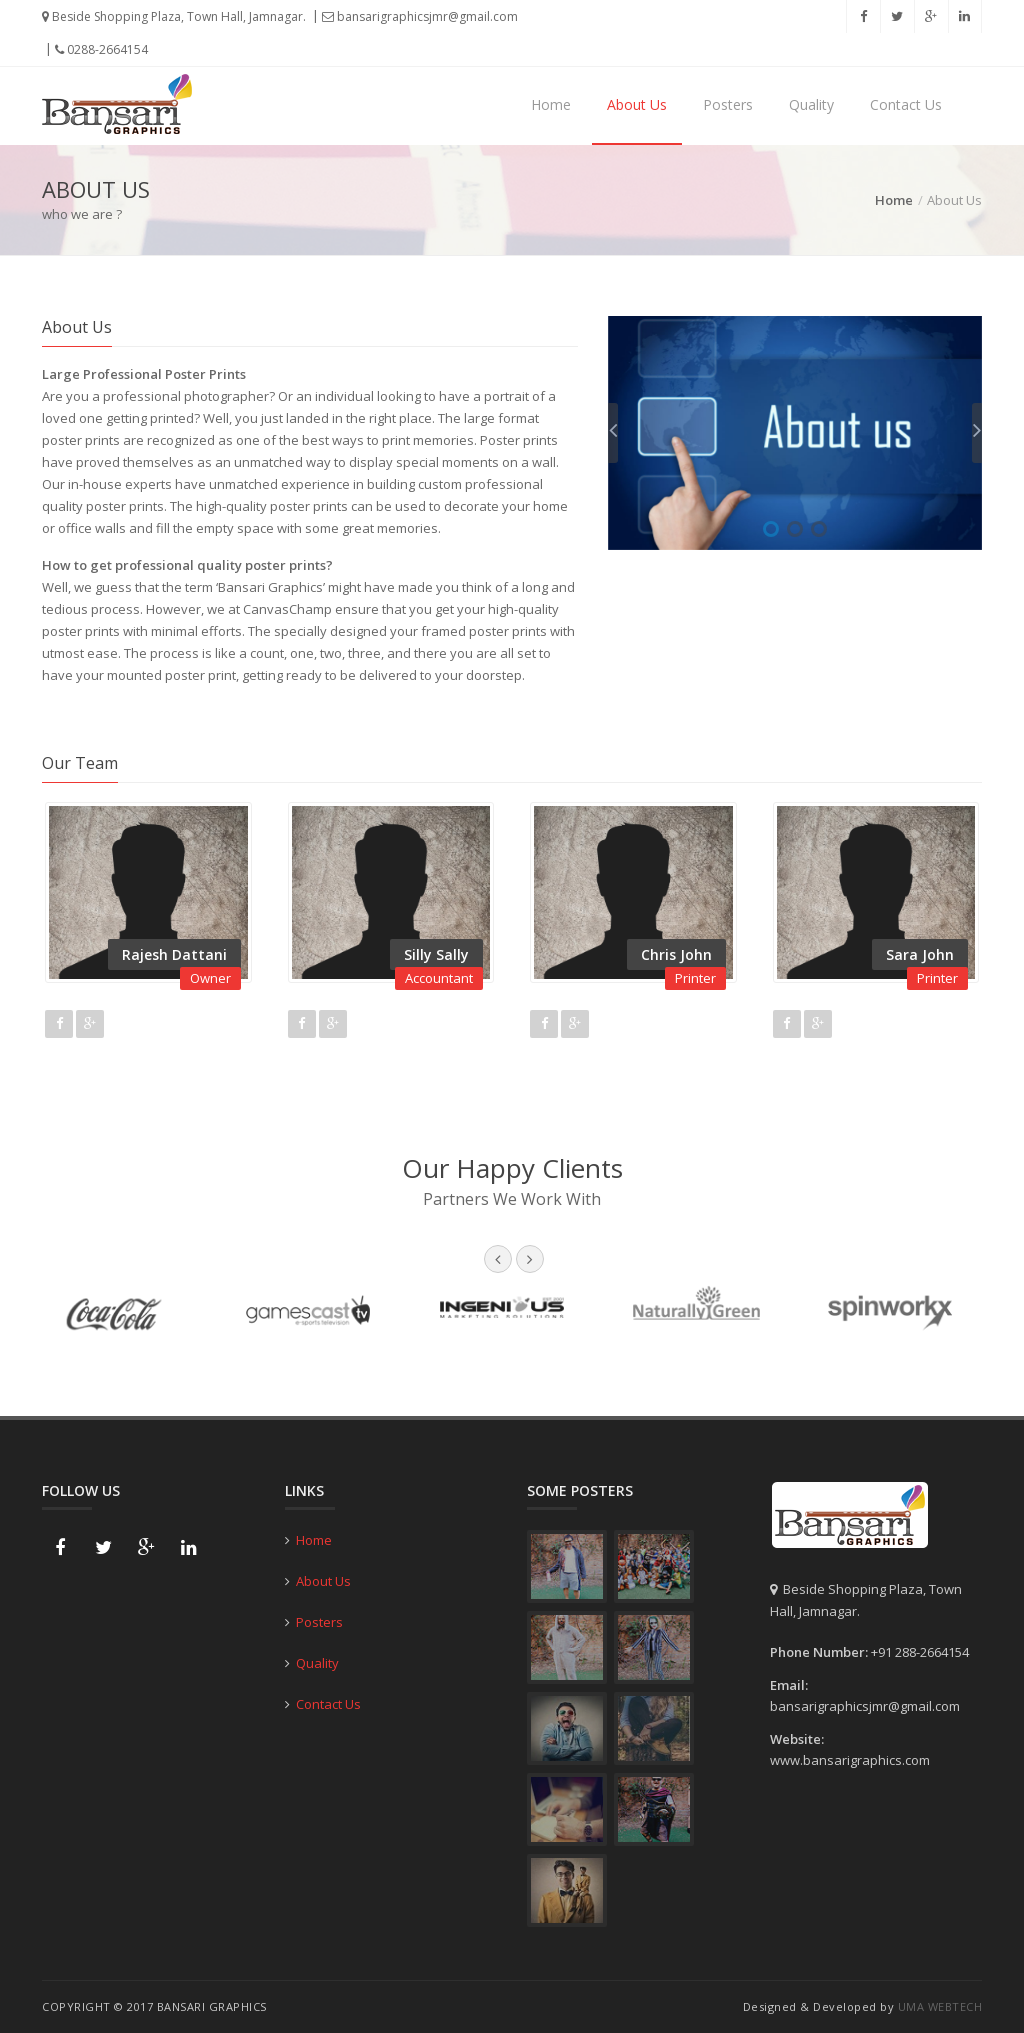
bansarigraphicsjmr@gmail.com (420, 16)
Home (551, 104)
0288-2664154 (101, 49)
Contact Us (906, 104)
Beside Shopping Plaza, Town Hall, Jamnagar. (174, 16)
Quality (811, 104)
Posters (728, 104)
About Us (637, 104)
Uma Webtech (940, 2006)
